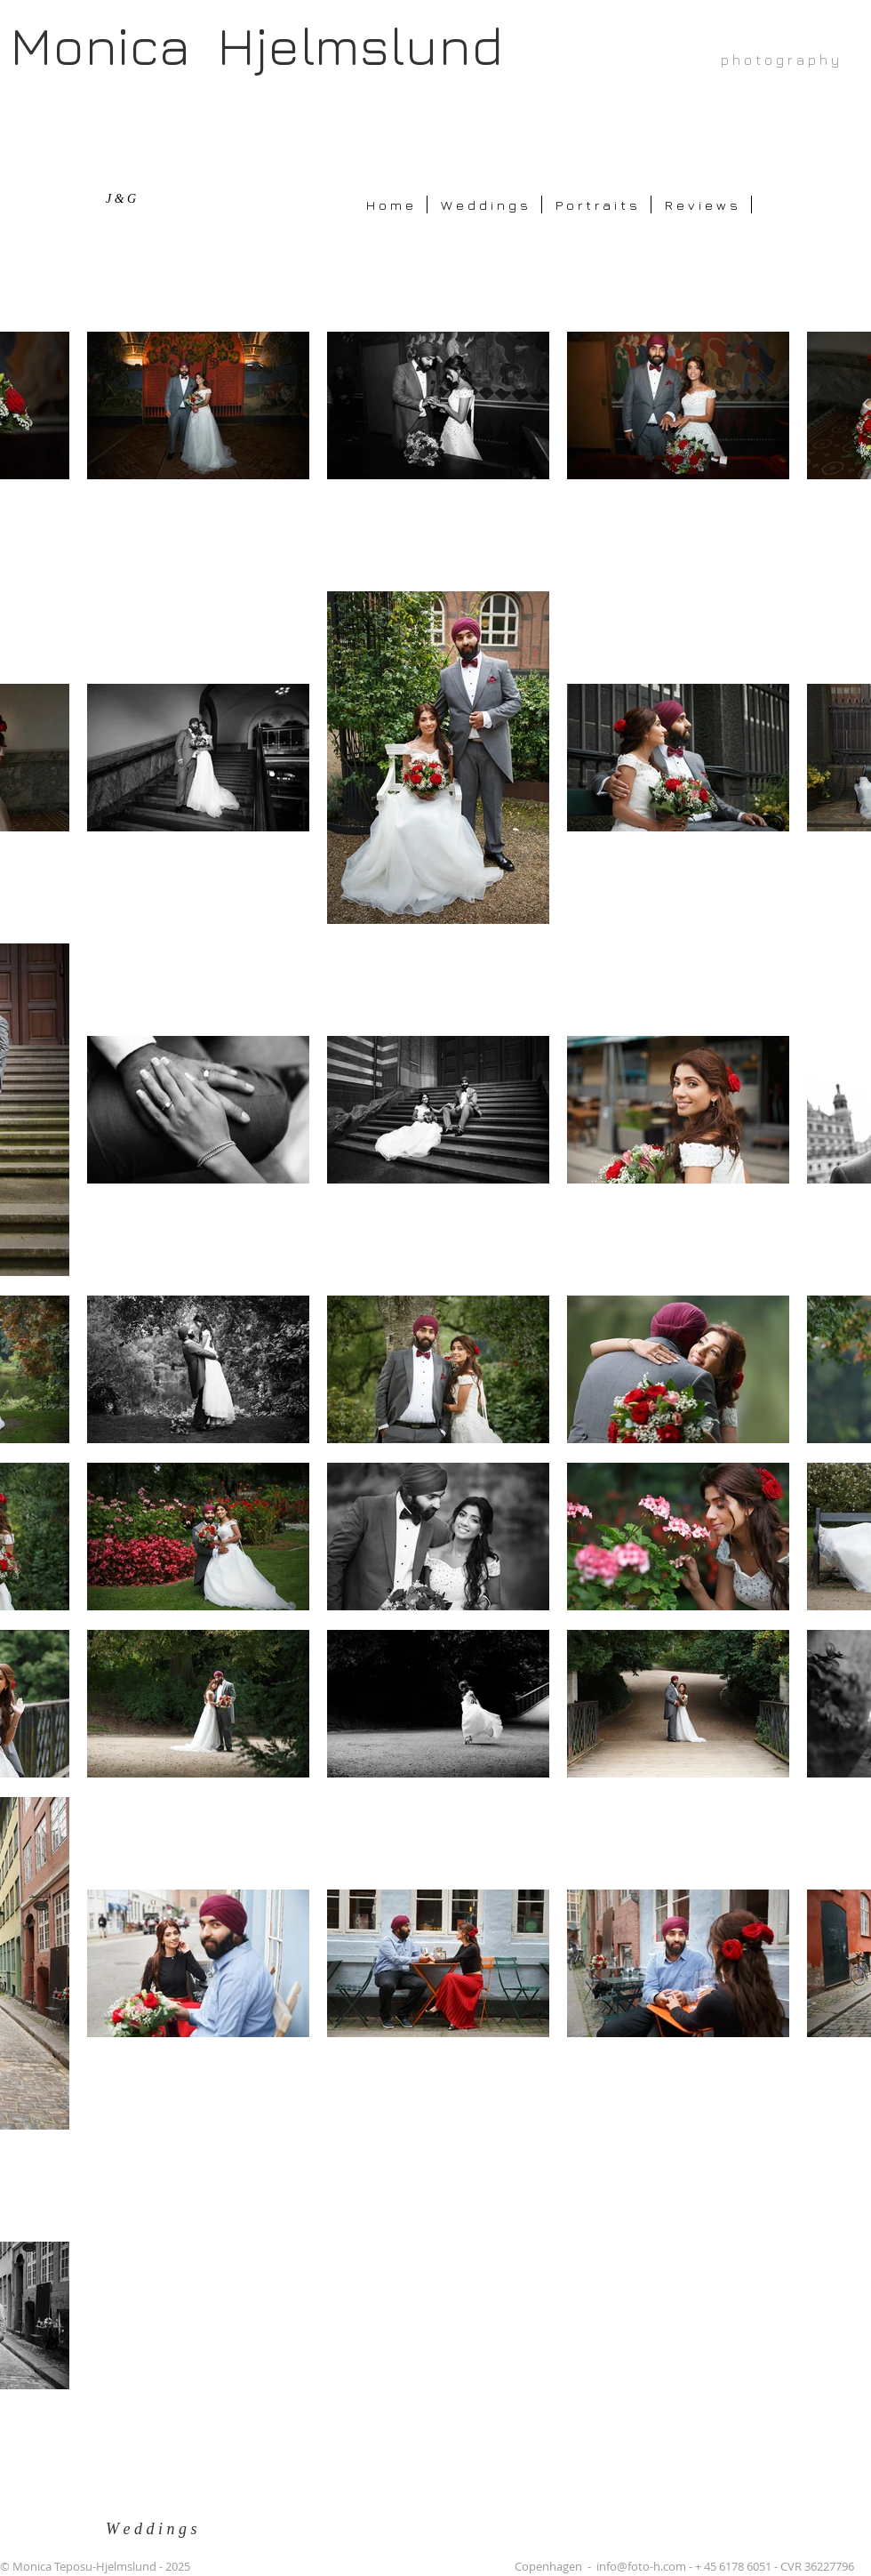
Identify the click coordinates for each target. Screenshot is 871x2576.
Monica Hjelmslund (256, 44)
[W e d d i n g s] (161, 2529)
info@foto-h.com (641, 2566)
